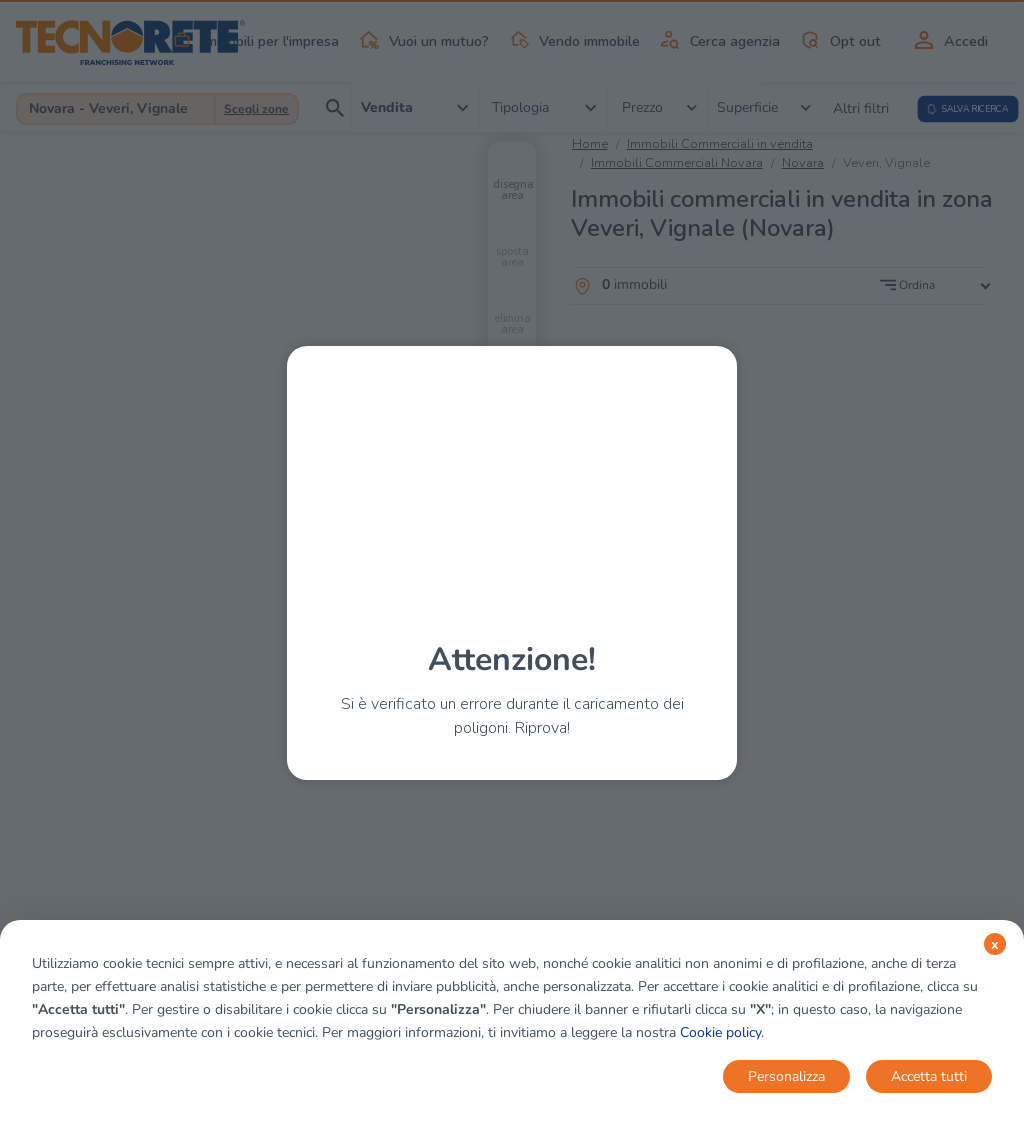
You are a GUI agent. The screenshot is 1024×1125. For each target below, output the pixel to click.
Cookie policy (720, 1032)
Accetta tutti (929, 1076)
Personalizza (786, 1076)
